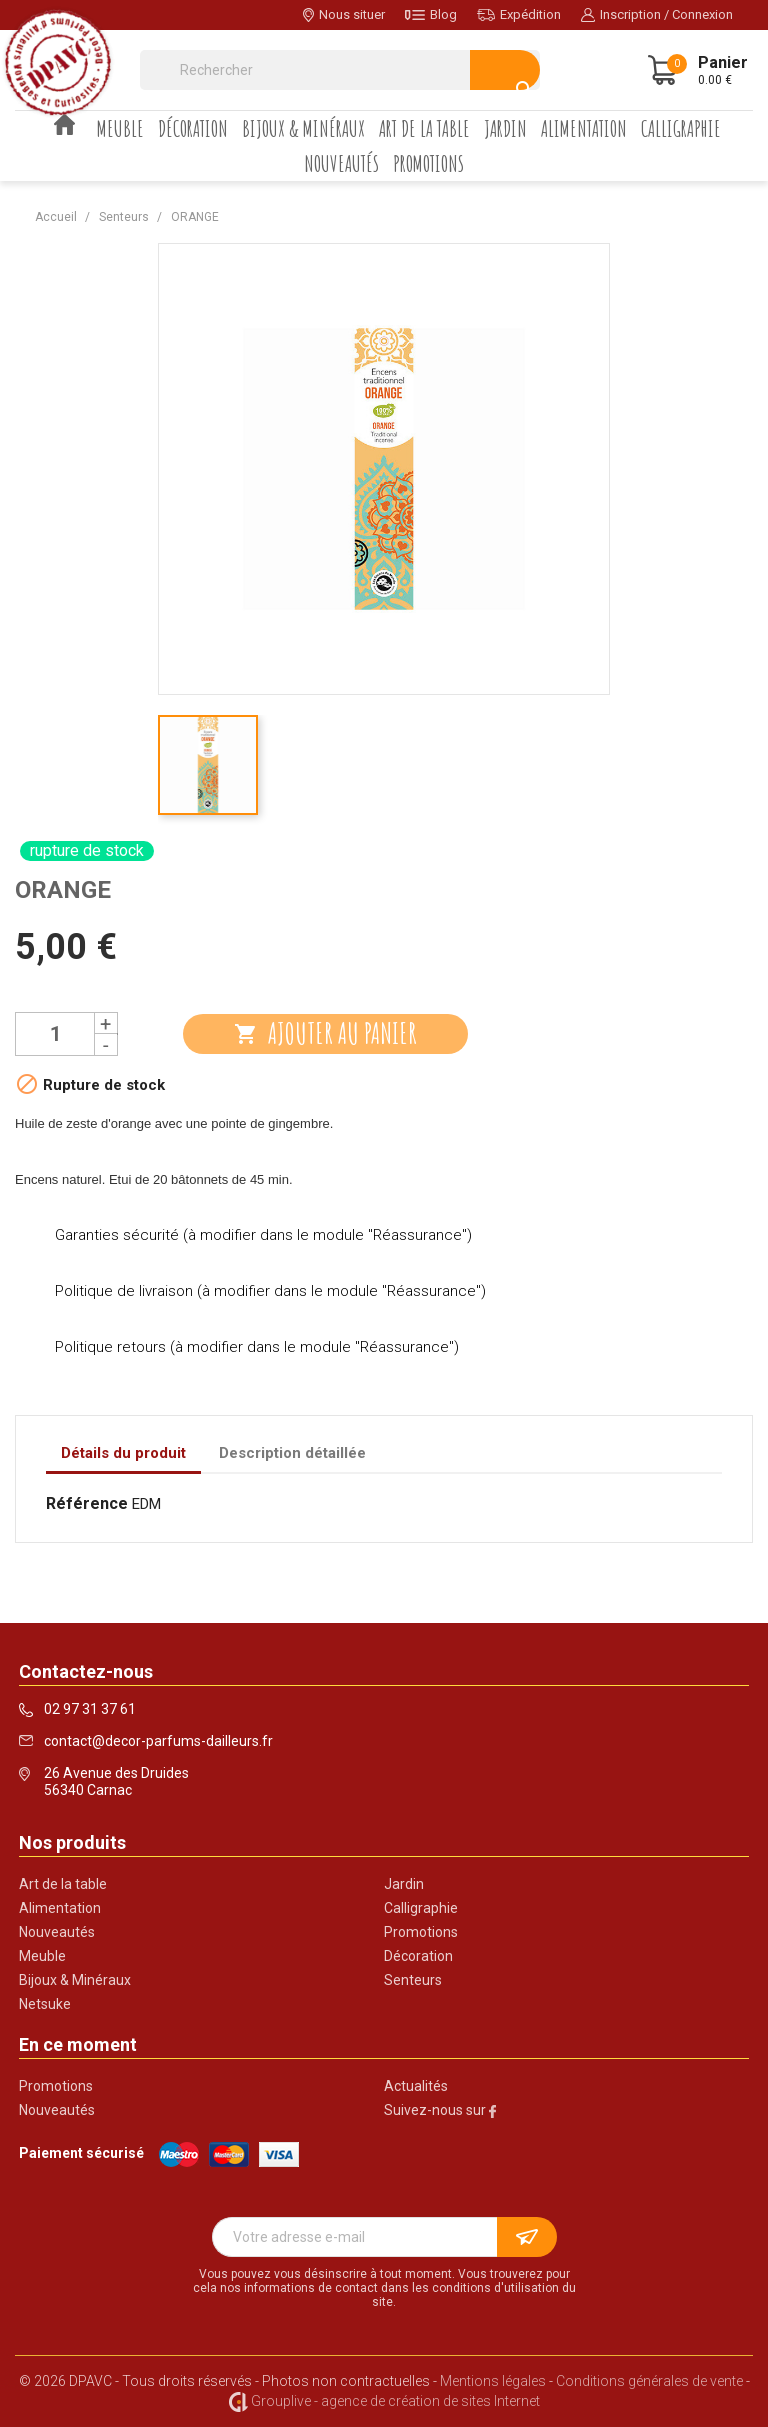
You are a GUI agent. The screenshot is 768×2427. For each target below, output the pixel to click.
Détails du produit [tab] (123, 1453)
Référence (87, 1503)
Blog (431, 14)
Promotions (428, 163)
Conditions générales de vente (649, 2381)
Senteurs (413, 1980)
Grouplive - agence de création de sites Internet (395, 2401)
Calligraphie (681, 128)
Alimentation (584, 128)
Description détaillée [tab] (292, 1453)
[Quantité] (55, 1034)
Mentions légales (493, 2381)
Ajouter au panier (325, 1033)
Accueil (65, 124)
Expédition (519, 14)
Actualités (416, 2086)
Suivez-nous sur (440, 2110)
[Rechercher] (340, 70)
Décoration (193, 128)
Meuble (120, 128)
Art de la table (424, 128)
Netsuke (45, 2004)
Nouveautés (341, 163)
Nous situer (344, 14)
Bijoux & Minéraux (303, 128)
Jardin (505, 128)
